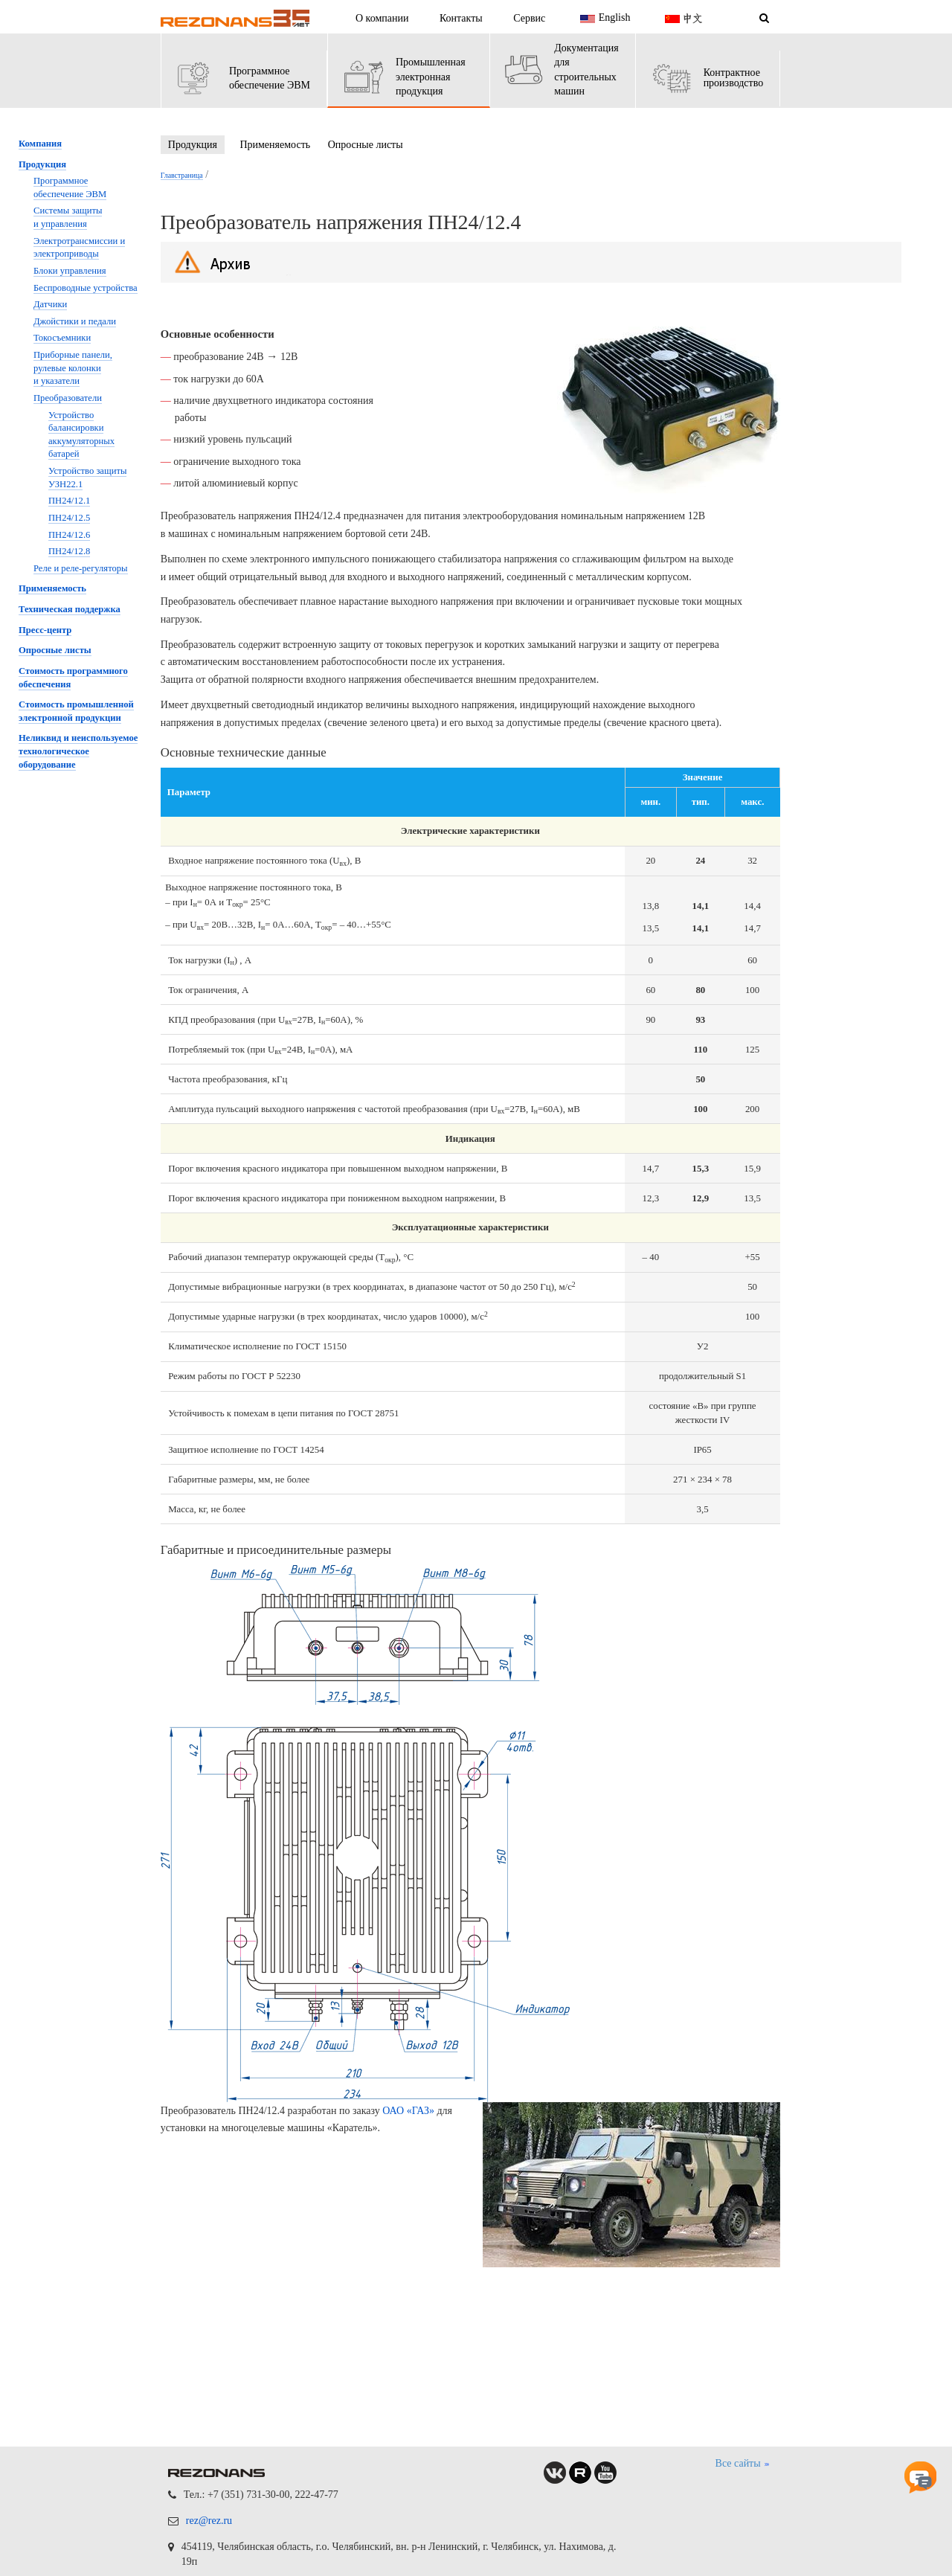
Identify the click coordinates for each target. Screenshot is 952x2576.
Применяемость (274, 144)
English (603, 18)
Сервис (529, 18)
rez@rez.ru (209, 2520)
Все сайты (743, 2464)
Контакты (461, 18)
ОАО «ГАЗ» (408, 2110)
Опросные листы (365, 144)
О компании (382, 18)
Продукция (192, 144)
